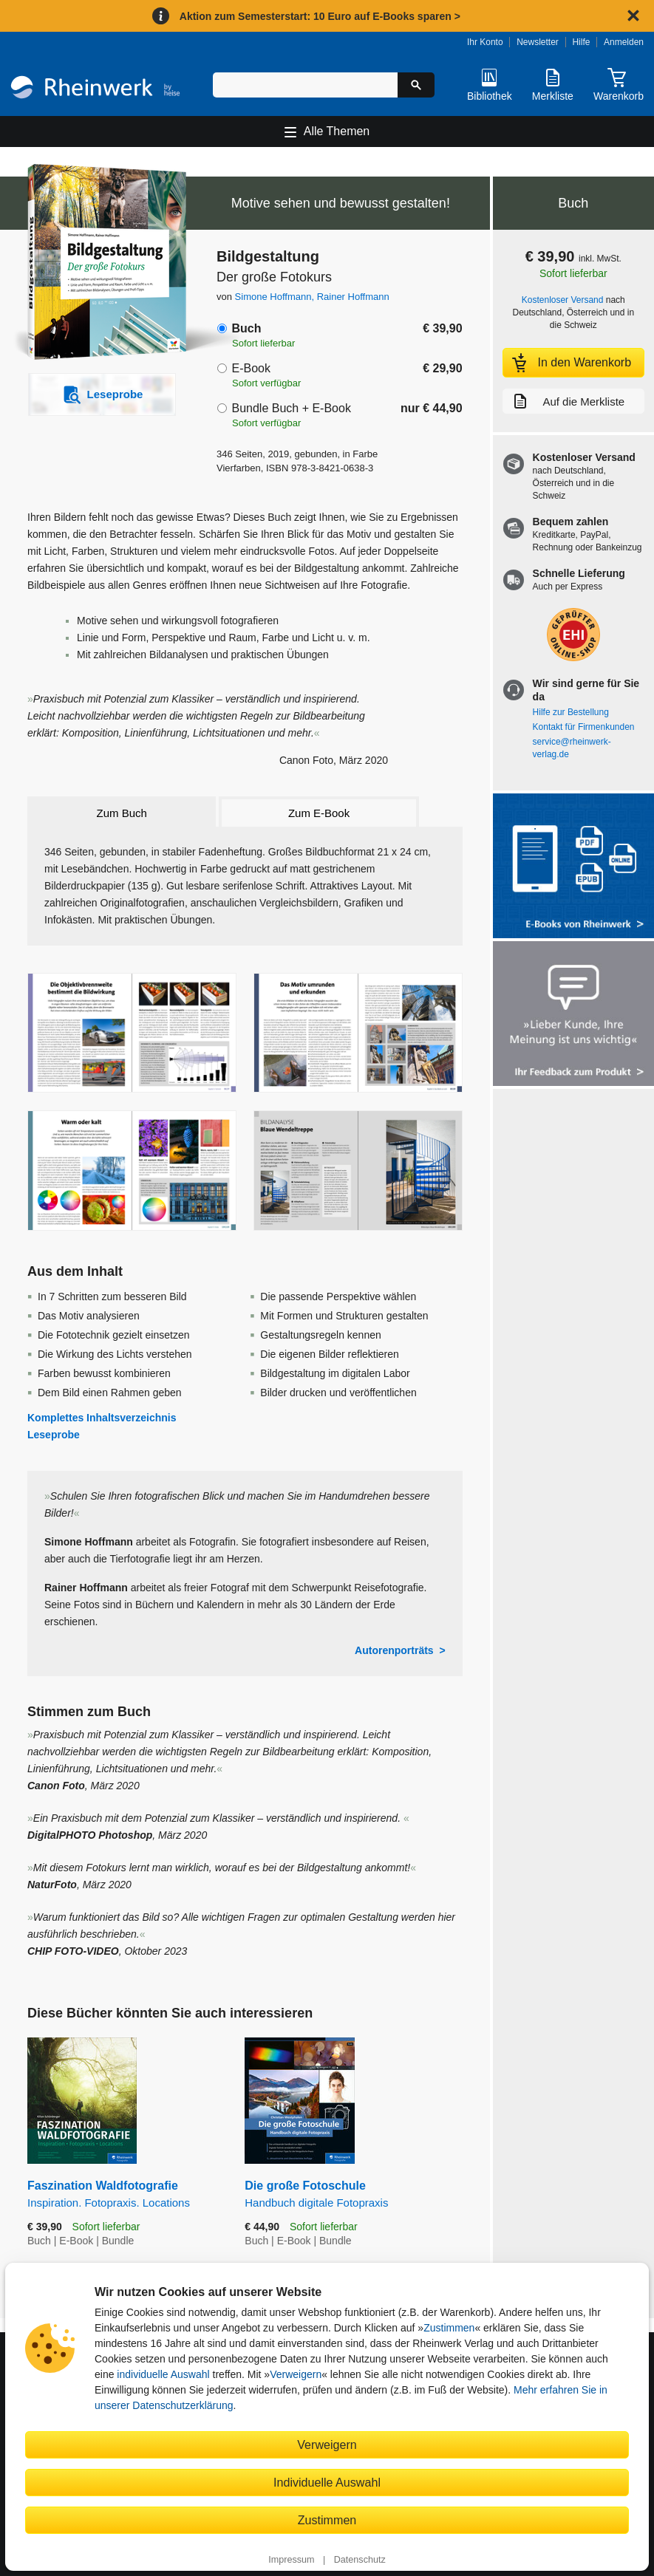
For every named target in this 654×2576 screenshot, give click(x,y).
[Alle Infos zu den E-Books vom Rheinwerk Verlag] (573, 867)
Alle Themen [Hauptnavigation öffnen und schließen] (337, 131)
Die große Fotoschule (353, 2194)
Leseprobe (53, 1435)
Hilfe (581, 42)
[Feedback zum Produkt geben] (573, 1015)
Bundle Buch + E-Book (290, 408)
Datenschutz (360, 2560)
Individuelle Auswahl (327, 2482)
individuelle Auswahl (163, 2374)
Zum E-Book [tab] (319, 813)
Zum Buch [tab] (122, 813)
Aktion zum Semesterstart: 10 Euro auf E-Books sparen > (320, 16)
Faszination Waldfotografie (124, 2194)
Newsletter (538, 42)
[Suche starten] (416, 85)
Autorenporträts (394, 1650)
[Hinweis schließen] (633, 15)
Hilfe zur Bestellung (571, 712)
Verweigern (295, 2374)
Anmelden (624, 42)
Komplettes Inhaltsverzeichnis (102, 1418)
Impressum (291, 2560)
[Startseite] (95, 89)
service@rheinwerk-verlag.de (572, 748)
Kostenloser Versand (563, 300)
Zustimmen (448, 2328)
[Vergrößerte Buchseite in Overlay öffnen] (131, 1033)
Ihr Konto (485, 42)
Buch (246, 328)
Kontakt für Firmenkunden (584, 727)
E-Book (250, 368)
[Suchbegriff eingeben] (305, 85)
